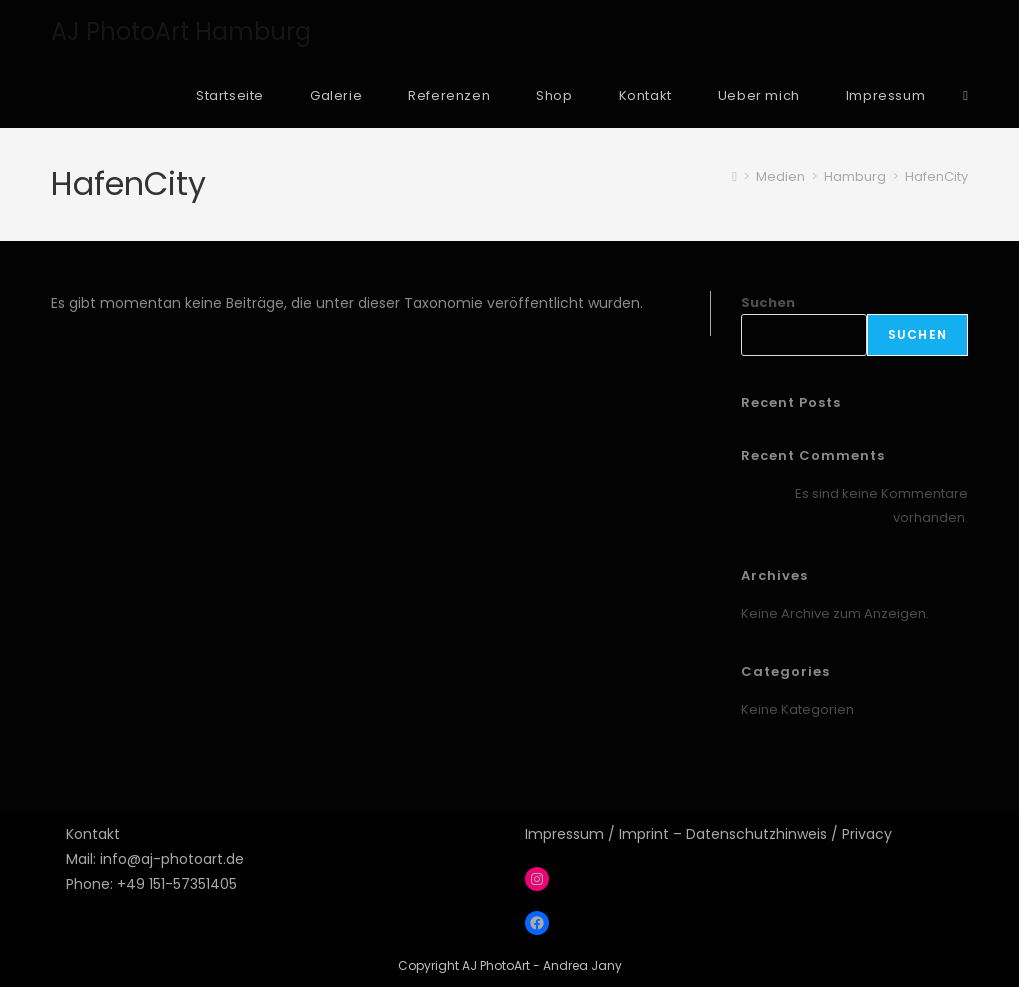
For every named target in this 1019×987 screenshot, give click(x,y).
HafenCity (936, 176)
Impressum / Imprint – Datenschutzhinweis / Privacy (708, 834)
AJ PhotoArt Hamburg (181, 31)
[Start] (734, 176)
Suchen (768, 302)
